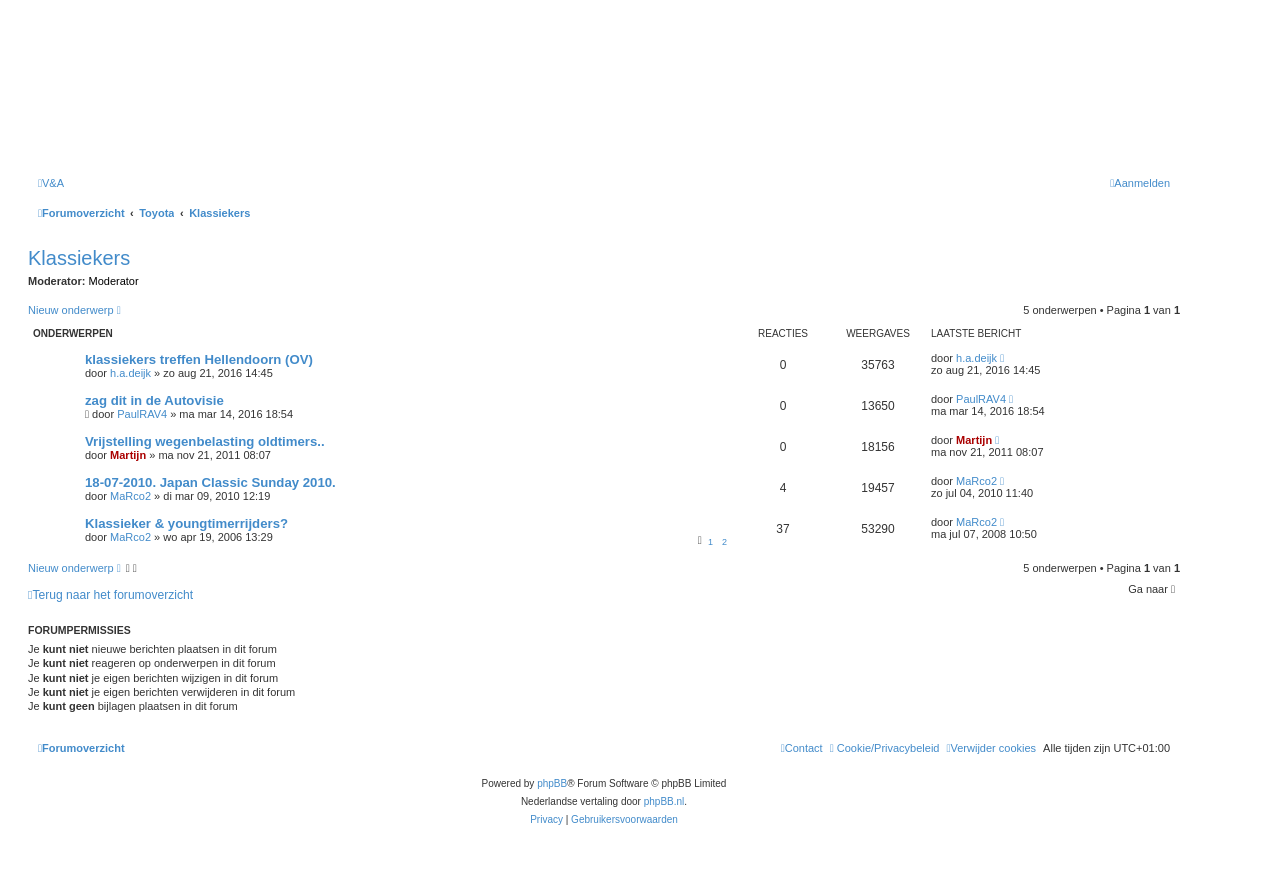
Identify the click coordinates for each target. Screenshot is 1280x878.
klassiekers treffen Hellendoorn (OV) (199, 359)
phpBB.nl (664, 801)
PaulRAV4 (142, 414)
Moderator (114, 281)
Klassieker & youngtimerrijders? (186, 523)
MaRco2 (130, 496)
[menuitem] (51, 183)
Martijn (128, 455)
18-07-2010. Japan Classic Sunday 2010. (210, 482)
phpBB (552, 783)
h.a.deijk (130, 373)
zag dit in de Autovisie (154, 400)
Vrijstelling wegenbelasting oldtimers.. (205, 441)
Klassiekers (79, 258)
